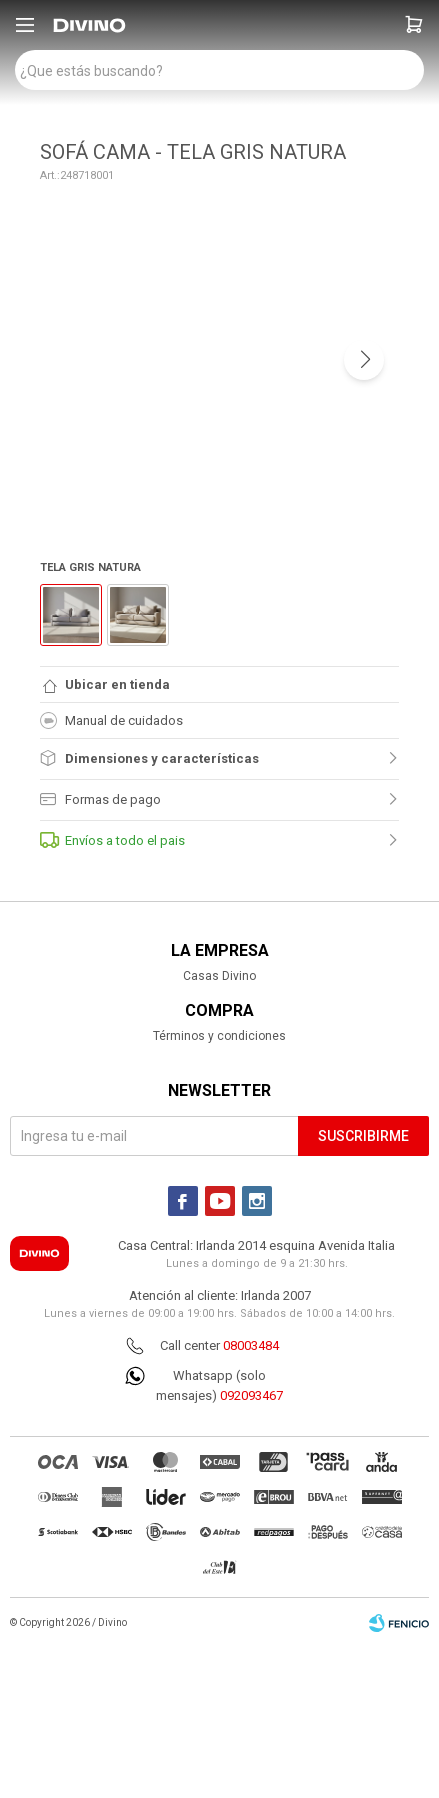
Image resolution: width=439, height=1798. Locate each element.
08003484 (251, 1345)
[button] (414, 25)
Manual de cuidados (111, 720)
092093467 (251, 1395)
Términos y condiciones (219, 1036)
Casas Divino (219, 976)
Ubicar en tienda (117, 684)
